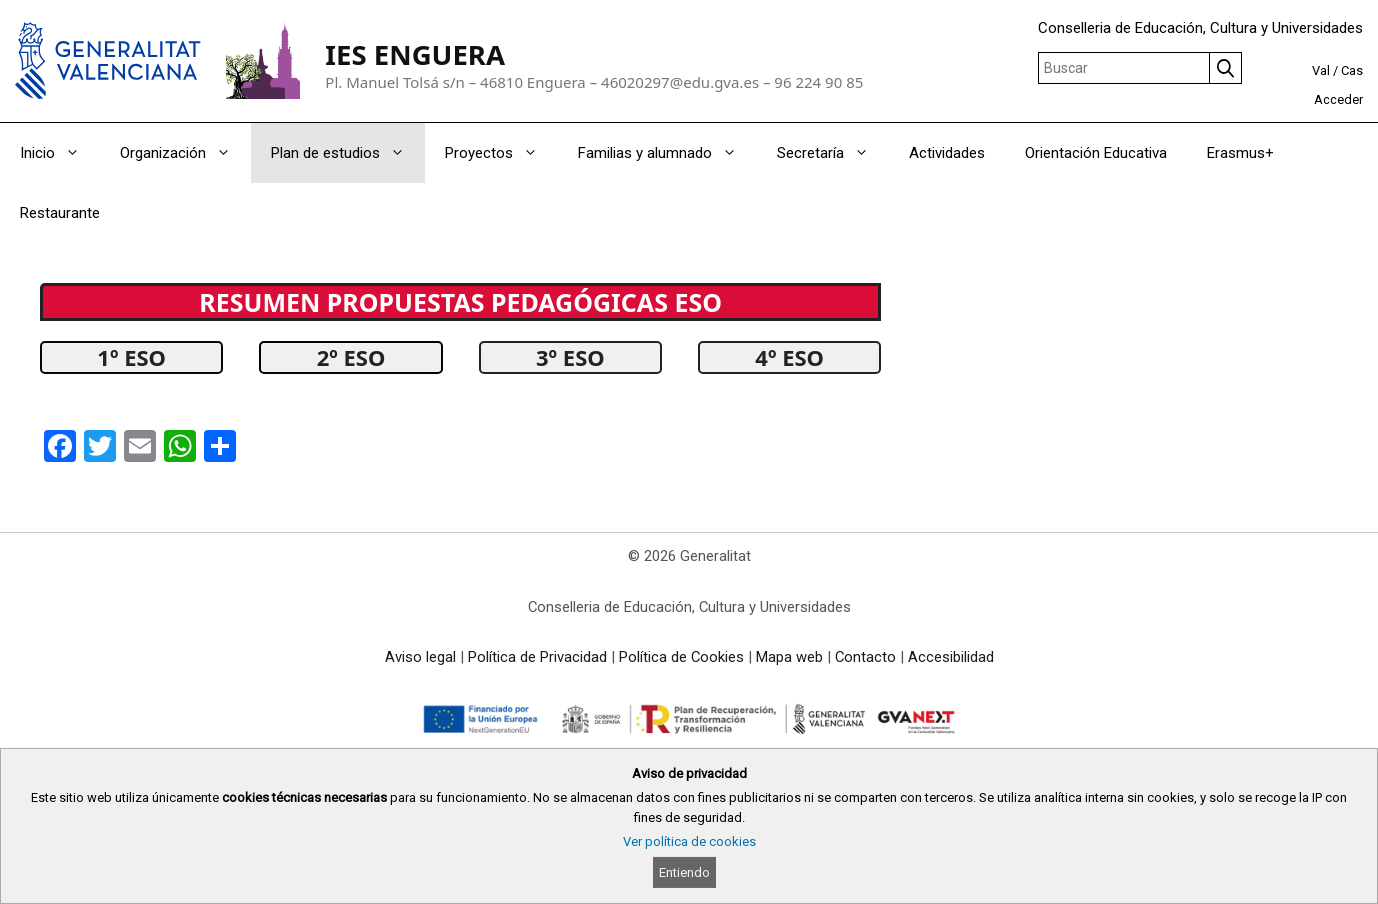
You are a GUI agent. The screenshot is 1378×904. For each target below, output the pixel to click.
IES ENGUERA (415, 54)
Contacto (865, 657)
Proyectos (501, 153)
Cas (1352, 70)
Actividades (947, 153)
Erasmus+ (1240, 153)
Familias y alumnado (667, 153)
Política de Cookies (681, 657)
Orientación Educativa (1096, 153)
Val (1321, 70)
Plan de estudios (348, 153)
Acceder (1338, 99)
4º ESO (789, 357)
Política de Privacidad (537, 657)
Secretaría (833, 153)
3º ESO (570, 357)
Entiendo (684, 872)
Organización (185, 153)
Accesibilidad (951, 657)
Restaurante (60, 213)
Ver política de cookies (689, 841)
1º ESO (131, 357)
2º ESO (351, 357)
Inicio (60, 153)
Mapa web (789, 657)
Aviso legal (420, 657)
